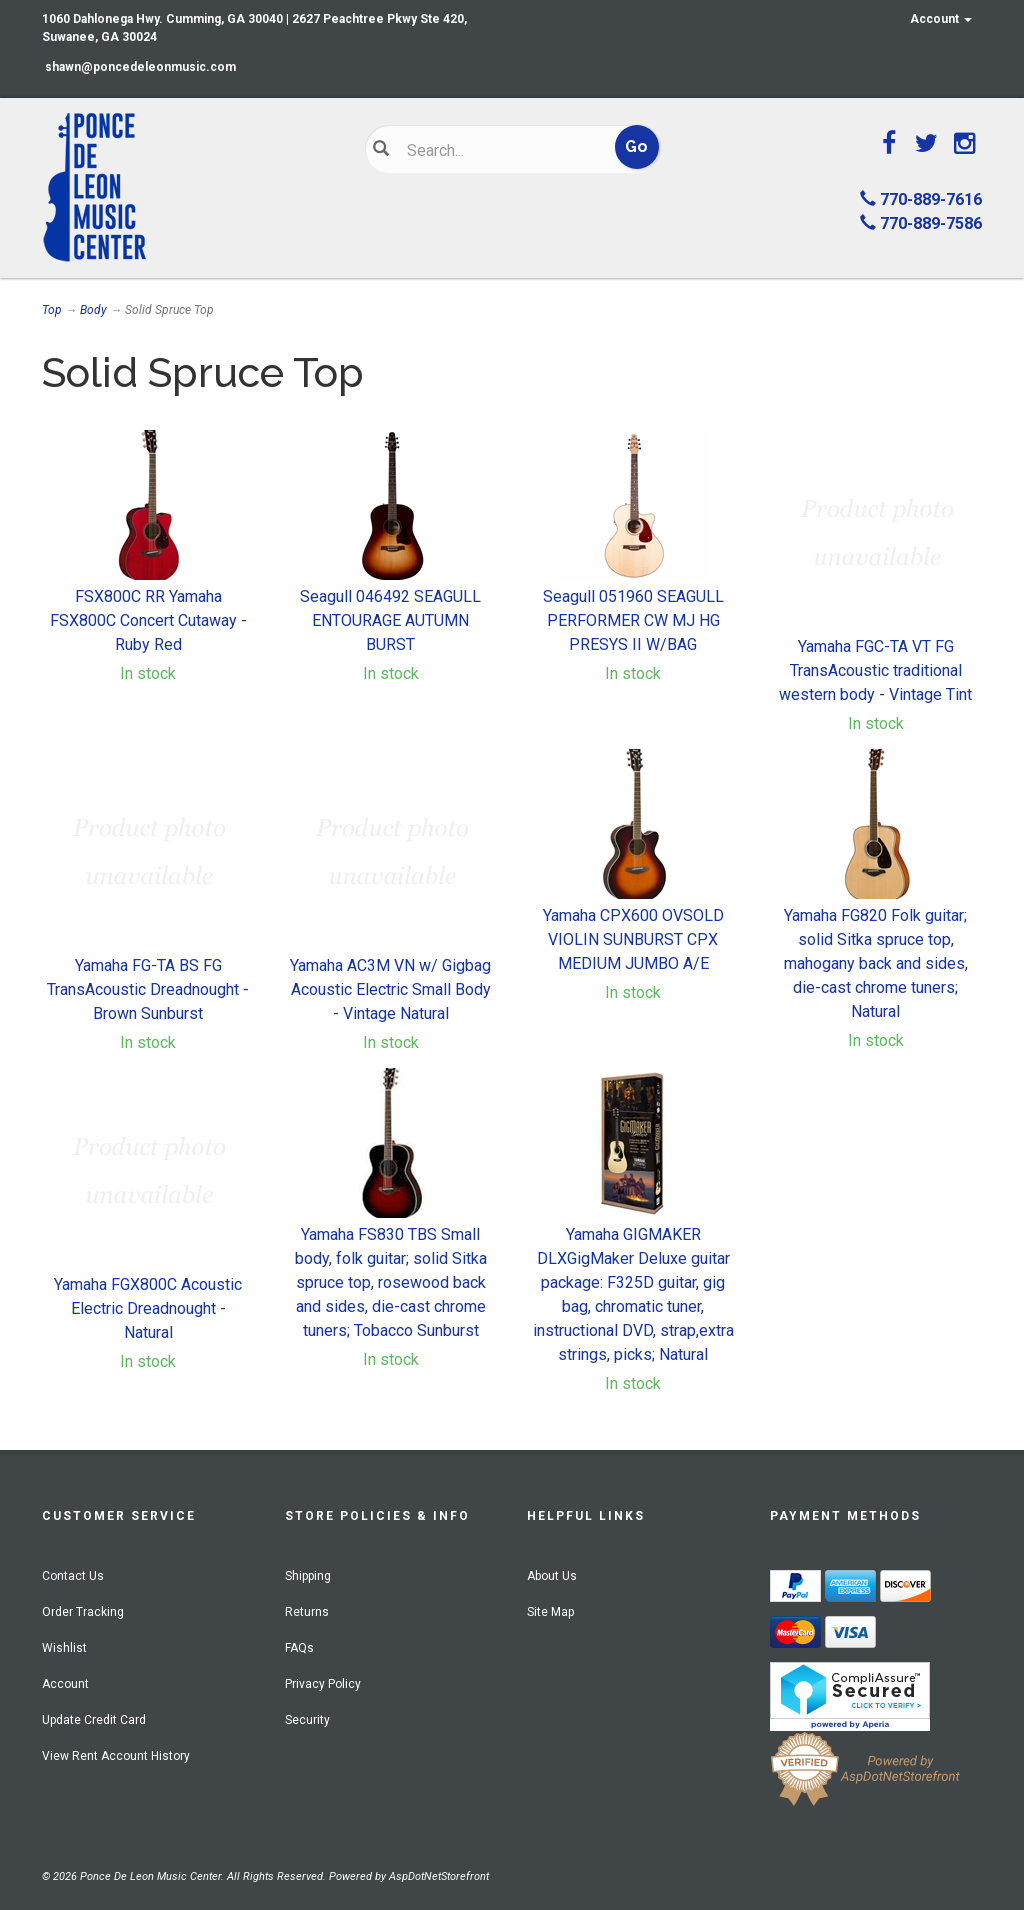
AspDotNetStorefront (439, 1876)
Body (93, 310)
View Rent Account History (116, 1756)
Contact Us (73, 1576)
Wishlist (64, 1648)
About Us (552, 1576)
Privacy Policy (323, 1684)
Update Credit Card (94, 1720)
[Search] (500, 150)
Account (941, 19)
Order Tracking (83, 1612)
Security (307, 1720)
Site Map (550, 1612)
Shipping (308, 1576)
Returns (307, 1612)
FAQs (299, 1648)
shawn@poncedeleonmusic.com (140, 67)
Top (52, 310)
